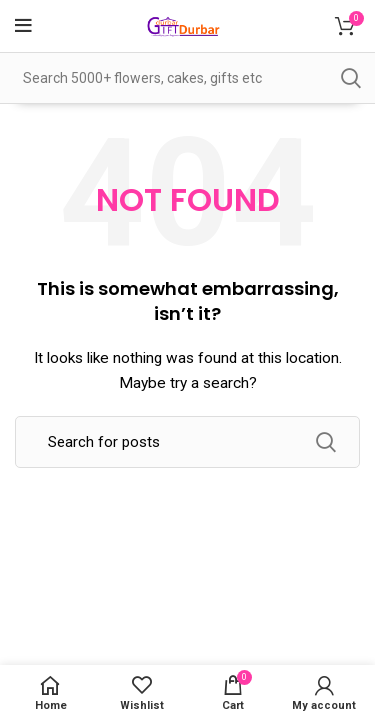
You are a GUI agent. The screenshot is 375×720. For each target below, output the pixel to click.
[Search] (187, 442)
